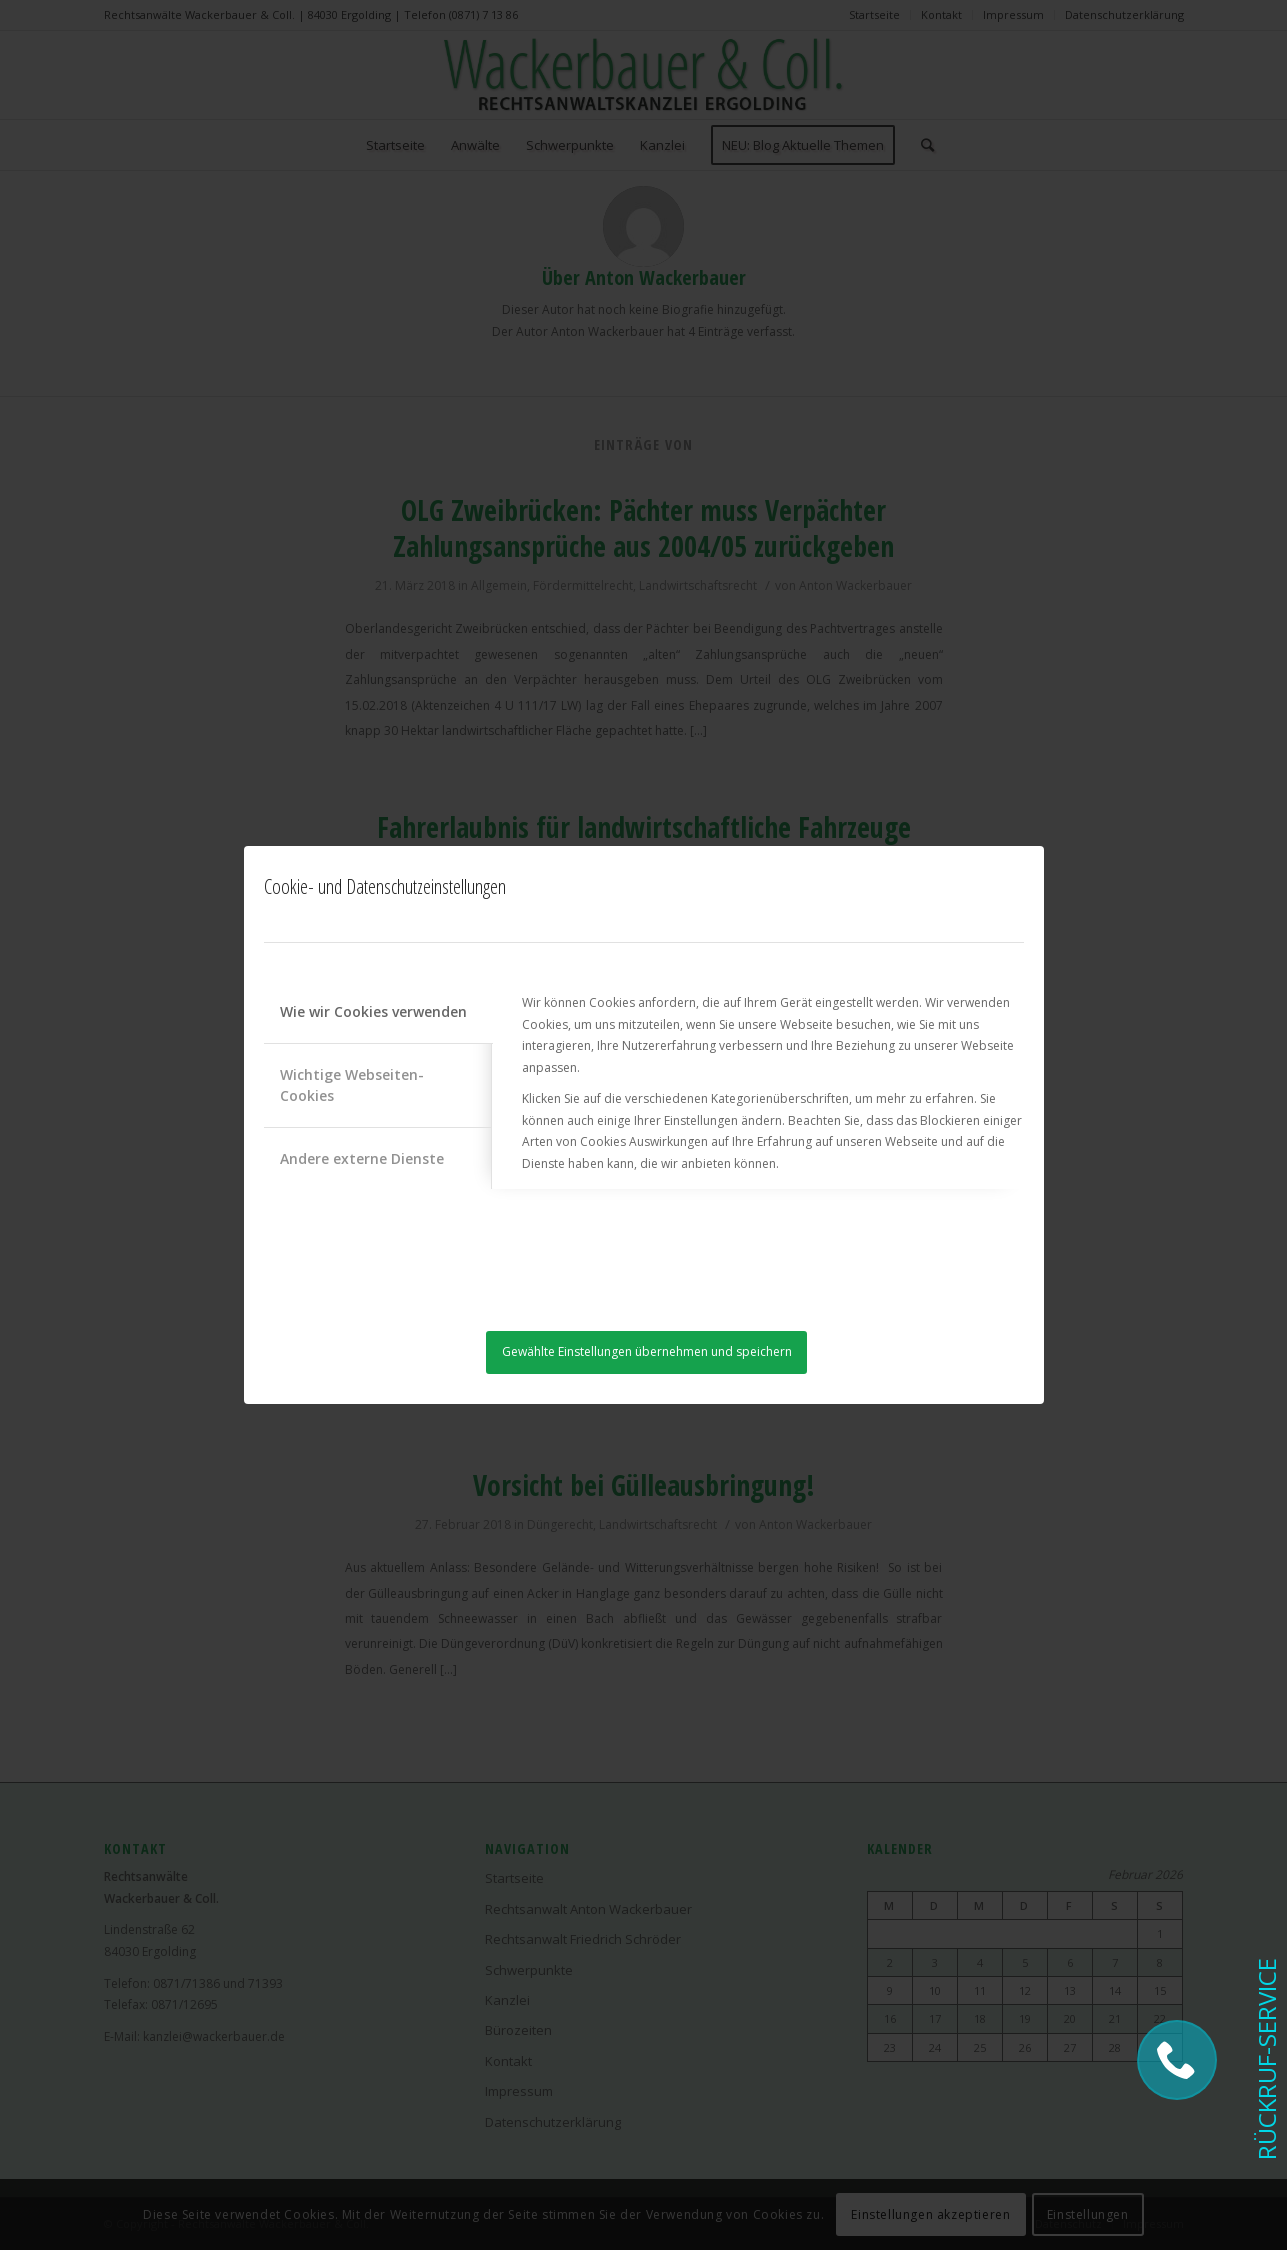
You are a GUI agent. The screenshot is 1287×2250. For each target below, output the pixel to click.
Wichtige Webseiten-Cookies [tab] (352, 1085)
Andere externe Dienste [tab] (362, 1158)
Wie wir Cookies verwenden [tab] (373, 1011)
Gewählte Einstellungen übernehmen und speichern (647, 1351)
